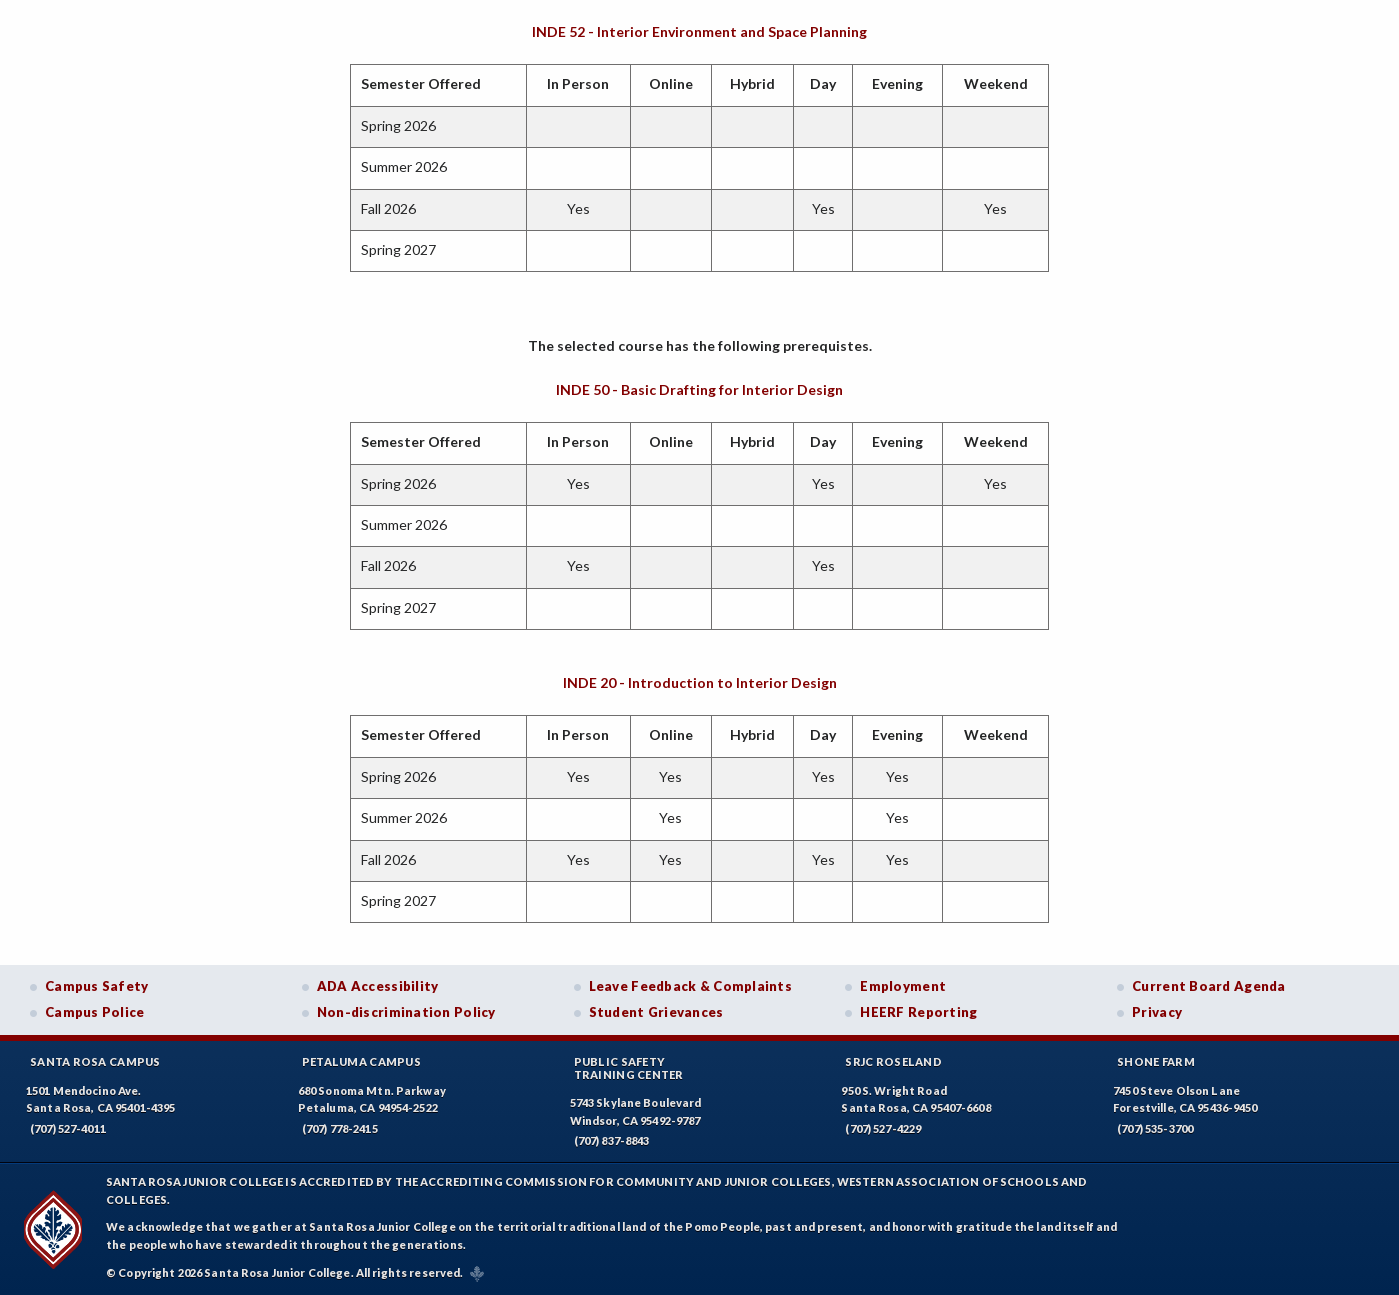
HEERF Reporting (918, 1012)
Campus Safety (97, 986)
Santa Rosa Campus (95, 1061)
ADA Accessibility (378, 986)
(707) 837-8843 (612, 1140)
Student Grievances (656, 1012)
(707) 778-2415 (340, 1128)
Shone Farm (1156, 1061)
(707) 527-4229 (883, 1128)
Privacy (1157, 1012)
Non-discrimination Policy (406, 1012)
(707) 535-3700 (1155, 1128)
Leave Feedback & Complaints (690, 986)
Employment (903, 986)
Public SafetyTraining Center (629, 1068)
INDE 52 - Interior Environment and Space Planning (699, 31)
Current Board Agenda (1209, 986)
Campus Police (95, 1012)
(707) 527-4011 (68, 1128)
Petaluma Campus (361, 1061)
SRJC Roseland (893, 1061)
